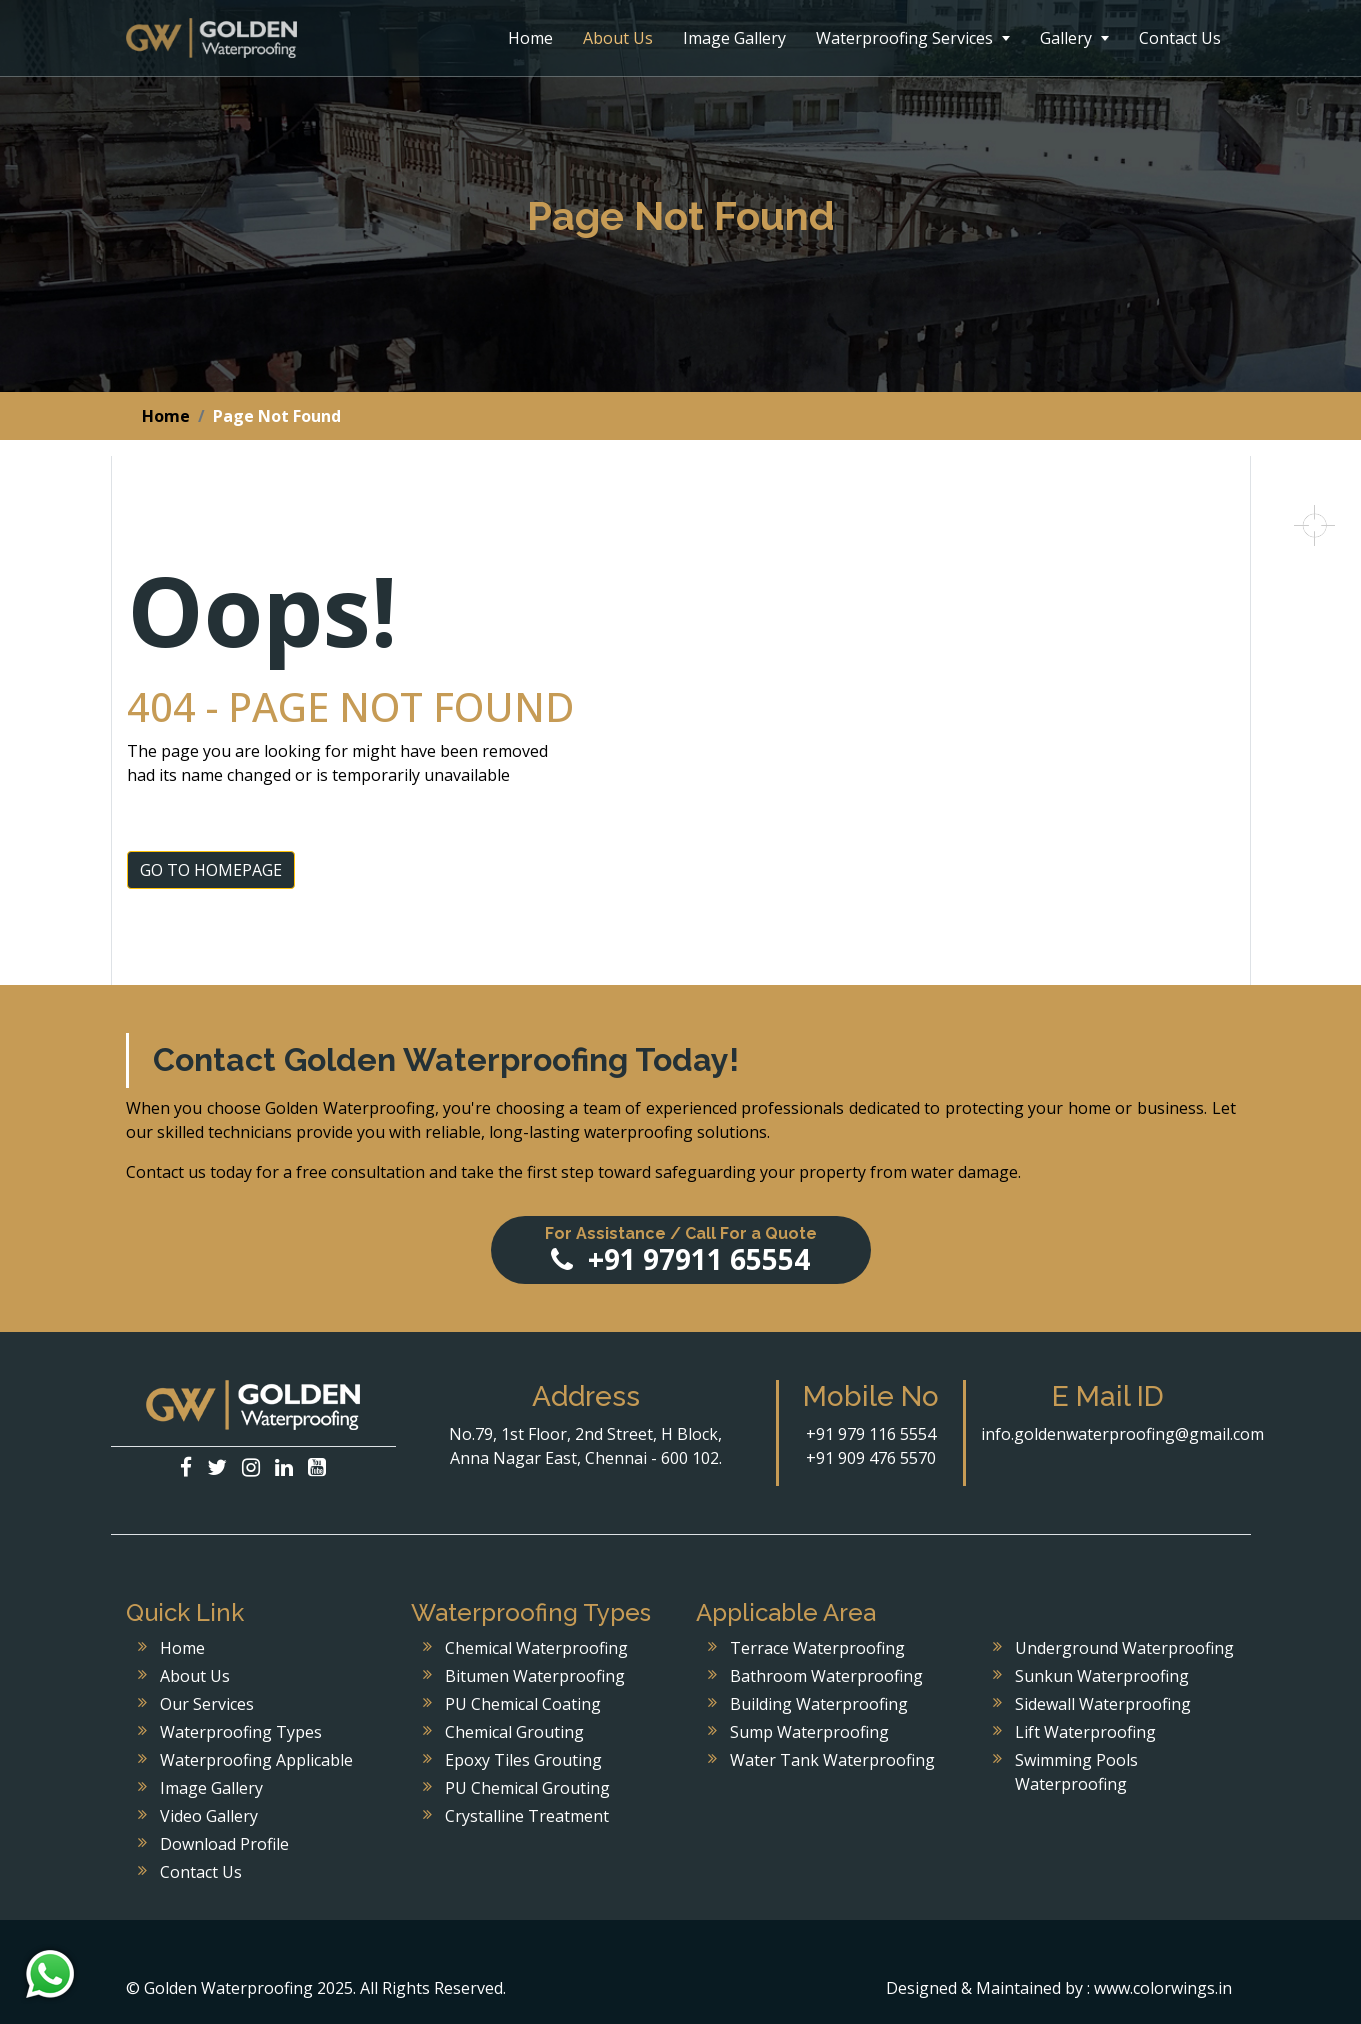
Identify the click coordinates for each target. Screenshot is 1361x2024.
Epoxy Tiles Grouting (523, 1760)
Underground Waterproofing (1124, 1648)
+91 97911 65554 (681, 1251)
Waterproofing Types (241, 1732)
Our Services (207, 1704)
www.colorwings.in (1163, 1988)
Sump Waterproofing (809, 1732)
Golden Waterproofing (211, 38)
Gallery (1074, 38)
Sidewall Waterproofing (1103, 1704)
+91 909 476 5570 (871, 1458)
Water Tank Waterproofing (832, 1760)
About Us (618, 38)
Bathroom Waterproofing (826, 1676)
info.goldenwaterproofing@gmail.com (1122, 1434)
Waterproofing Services (913, 38)
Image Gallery (734, 38)
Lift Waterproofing (1085, 1732)
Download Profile (224, 1844)
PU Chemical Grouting (527, 1788)
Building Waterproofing (819, 1704)
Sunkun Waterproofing (1102, 1676)
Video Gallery (209, 1816)
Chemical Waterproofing (536, 1648)
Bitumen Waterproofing (535, 1676)
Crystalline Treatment (527, 1816)
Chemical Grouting (514, 1732)
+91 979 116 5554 (871, 1434)
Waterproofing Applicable (256, 1760)
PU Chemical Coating (523, 1704)
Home (530, 38)
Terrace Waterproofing (817, 1648)
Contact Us (1180, 38)
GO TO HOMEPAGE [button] (211, 870)
